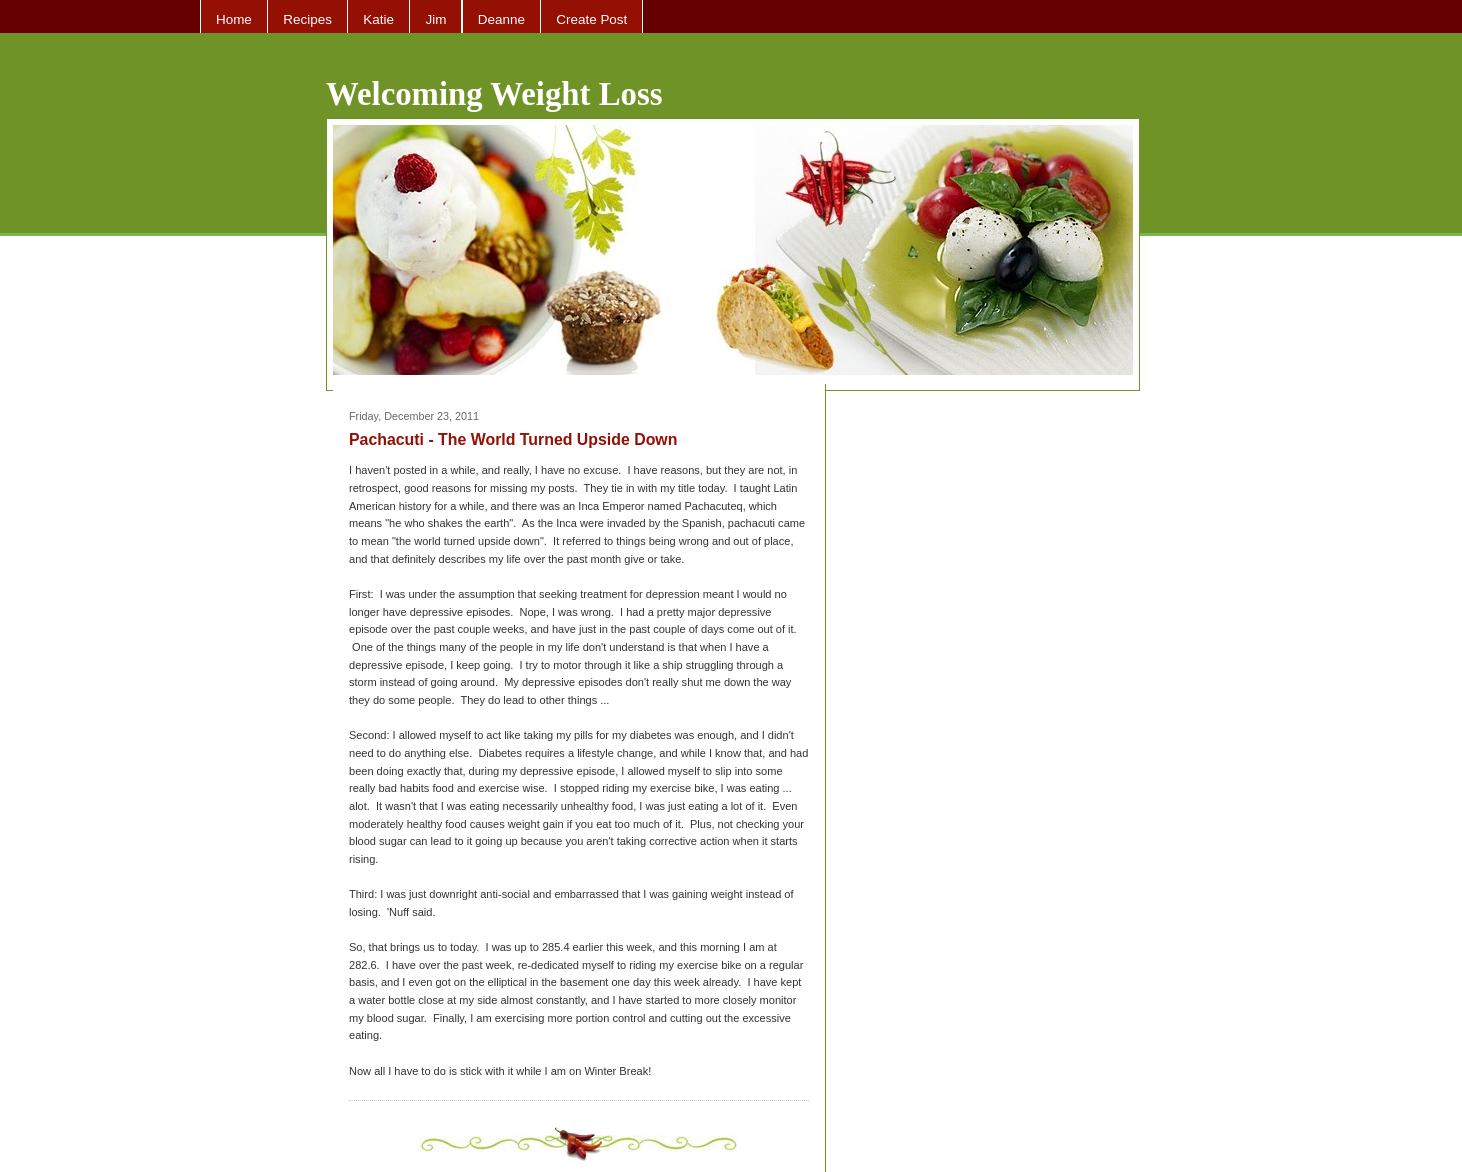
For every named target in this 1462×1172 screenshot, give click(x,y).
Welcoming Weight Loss (494, 94)
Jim (435, 19)
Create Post (591, 19)
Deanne (501, 19)
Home (234, 19)
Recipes (307, 19)
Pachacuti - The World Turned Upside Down (513, 439)
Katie (378, 19)
